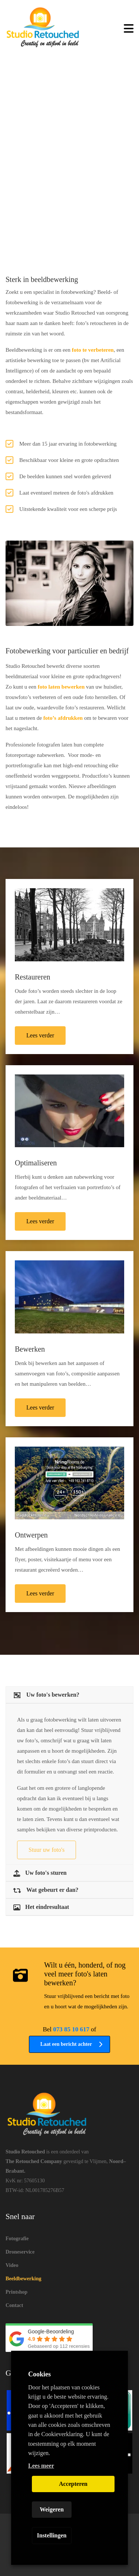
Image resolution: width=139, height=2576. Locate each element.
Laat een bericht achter (71, 2044)
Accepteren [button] (73, 2484)
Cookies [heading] (39, 2374)
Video (12, 2265)
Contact (14, 2305)
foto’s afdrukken (63, 718)
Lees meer (41, 2465)
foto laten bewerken (61, 687)
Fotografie (17, 2238)
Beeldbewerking (23, 2278)
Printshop (16, 2292)
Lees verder (40, 1035)
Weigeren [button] (52, 2509)
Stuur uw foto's (46, 1850)
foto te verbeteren (93, 350)
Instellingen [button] (52, 2535)
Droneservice (20, 2252)
